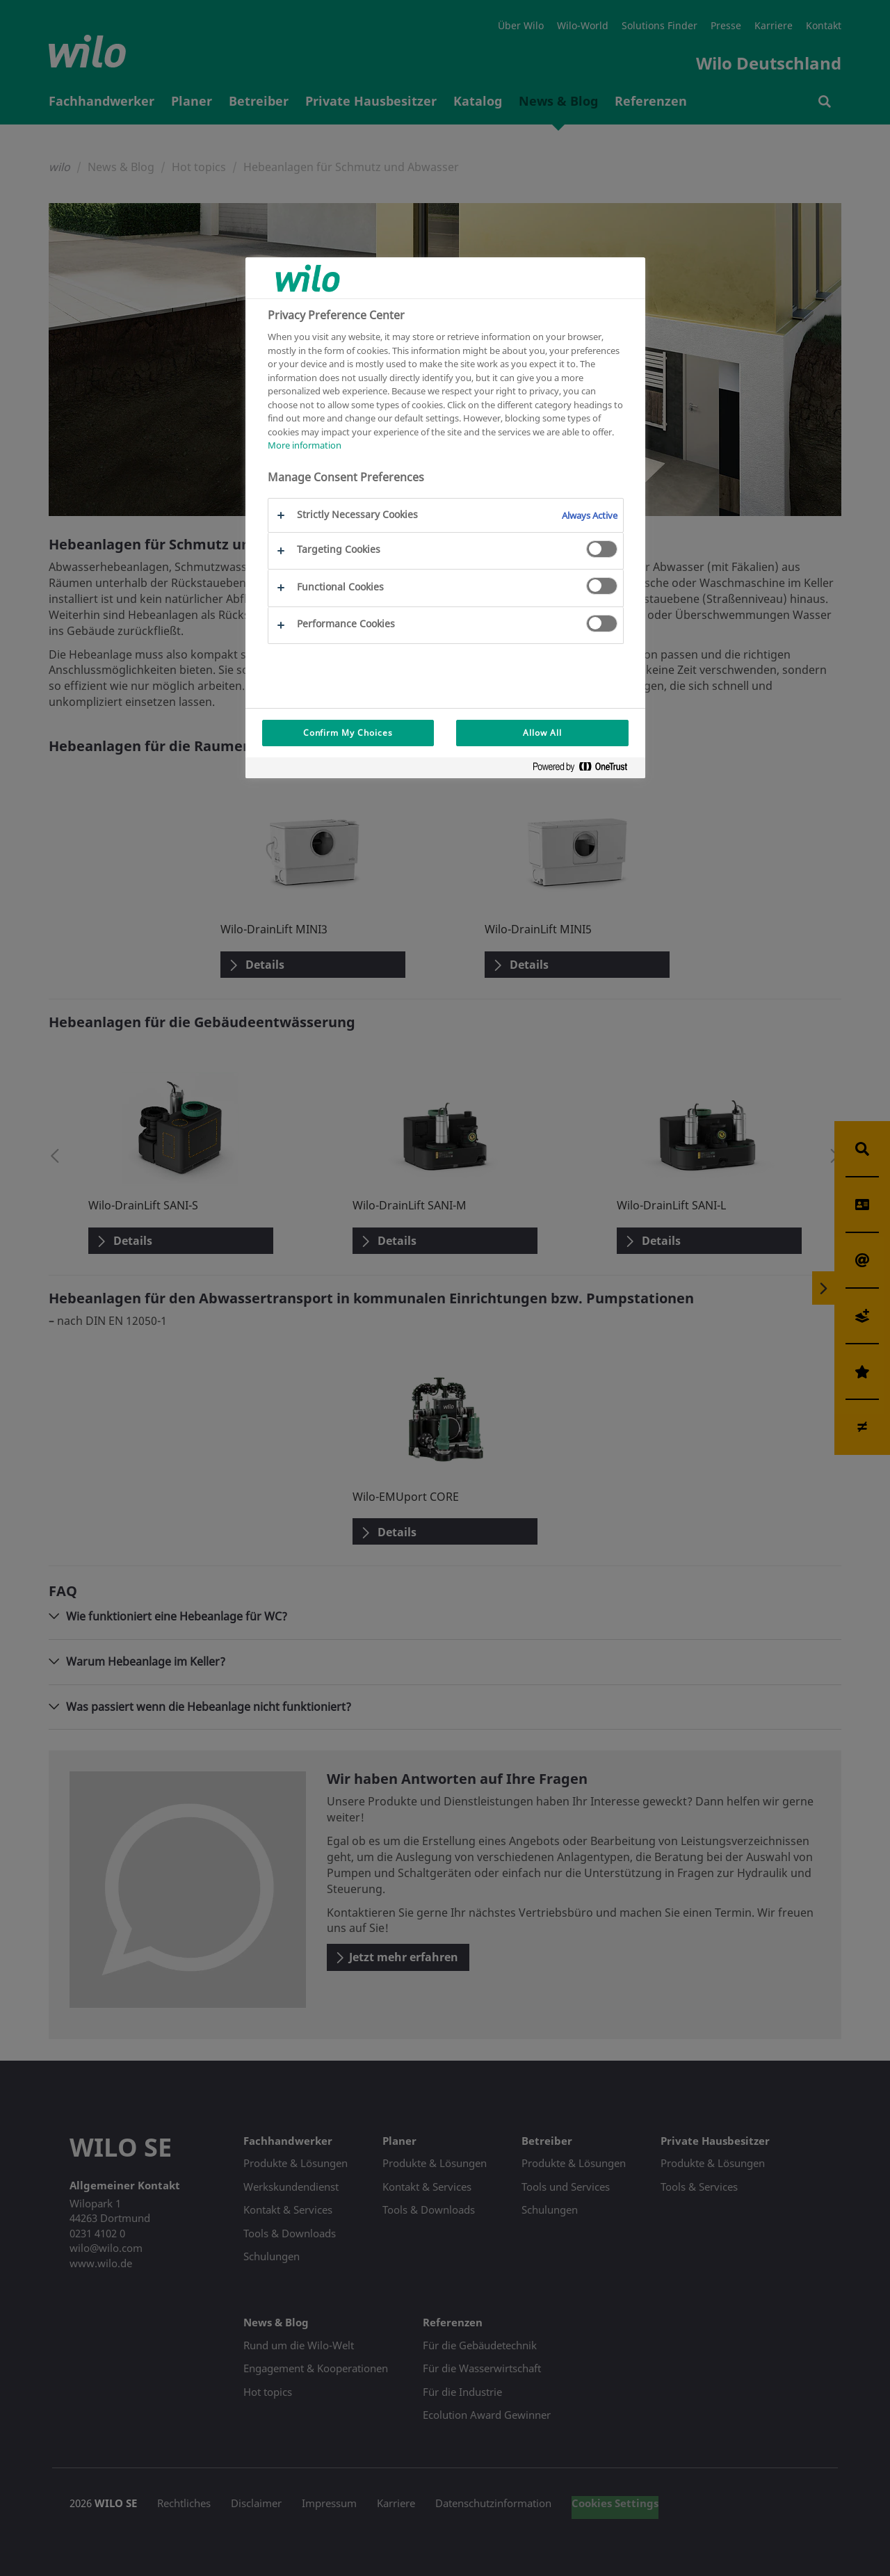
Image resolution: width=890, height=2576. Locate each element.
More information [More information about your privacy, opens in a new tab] (304, 445)
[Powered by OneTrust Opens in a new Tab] (585, 769)
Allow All (542, 733)
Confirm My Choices (348, 733)
